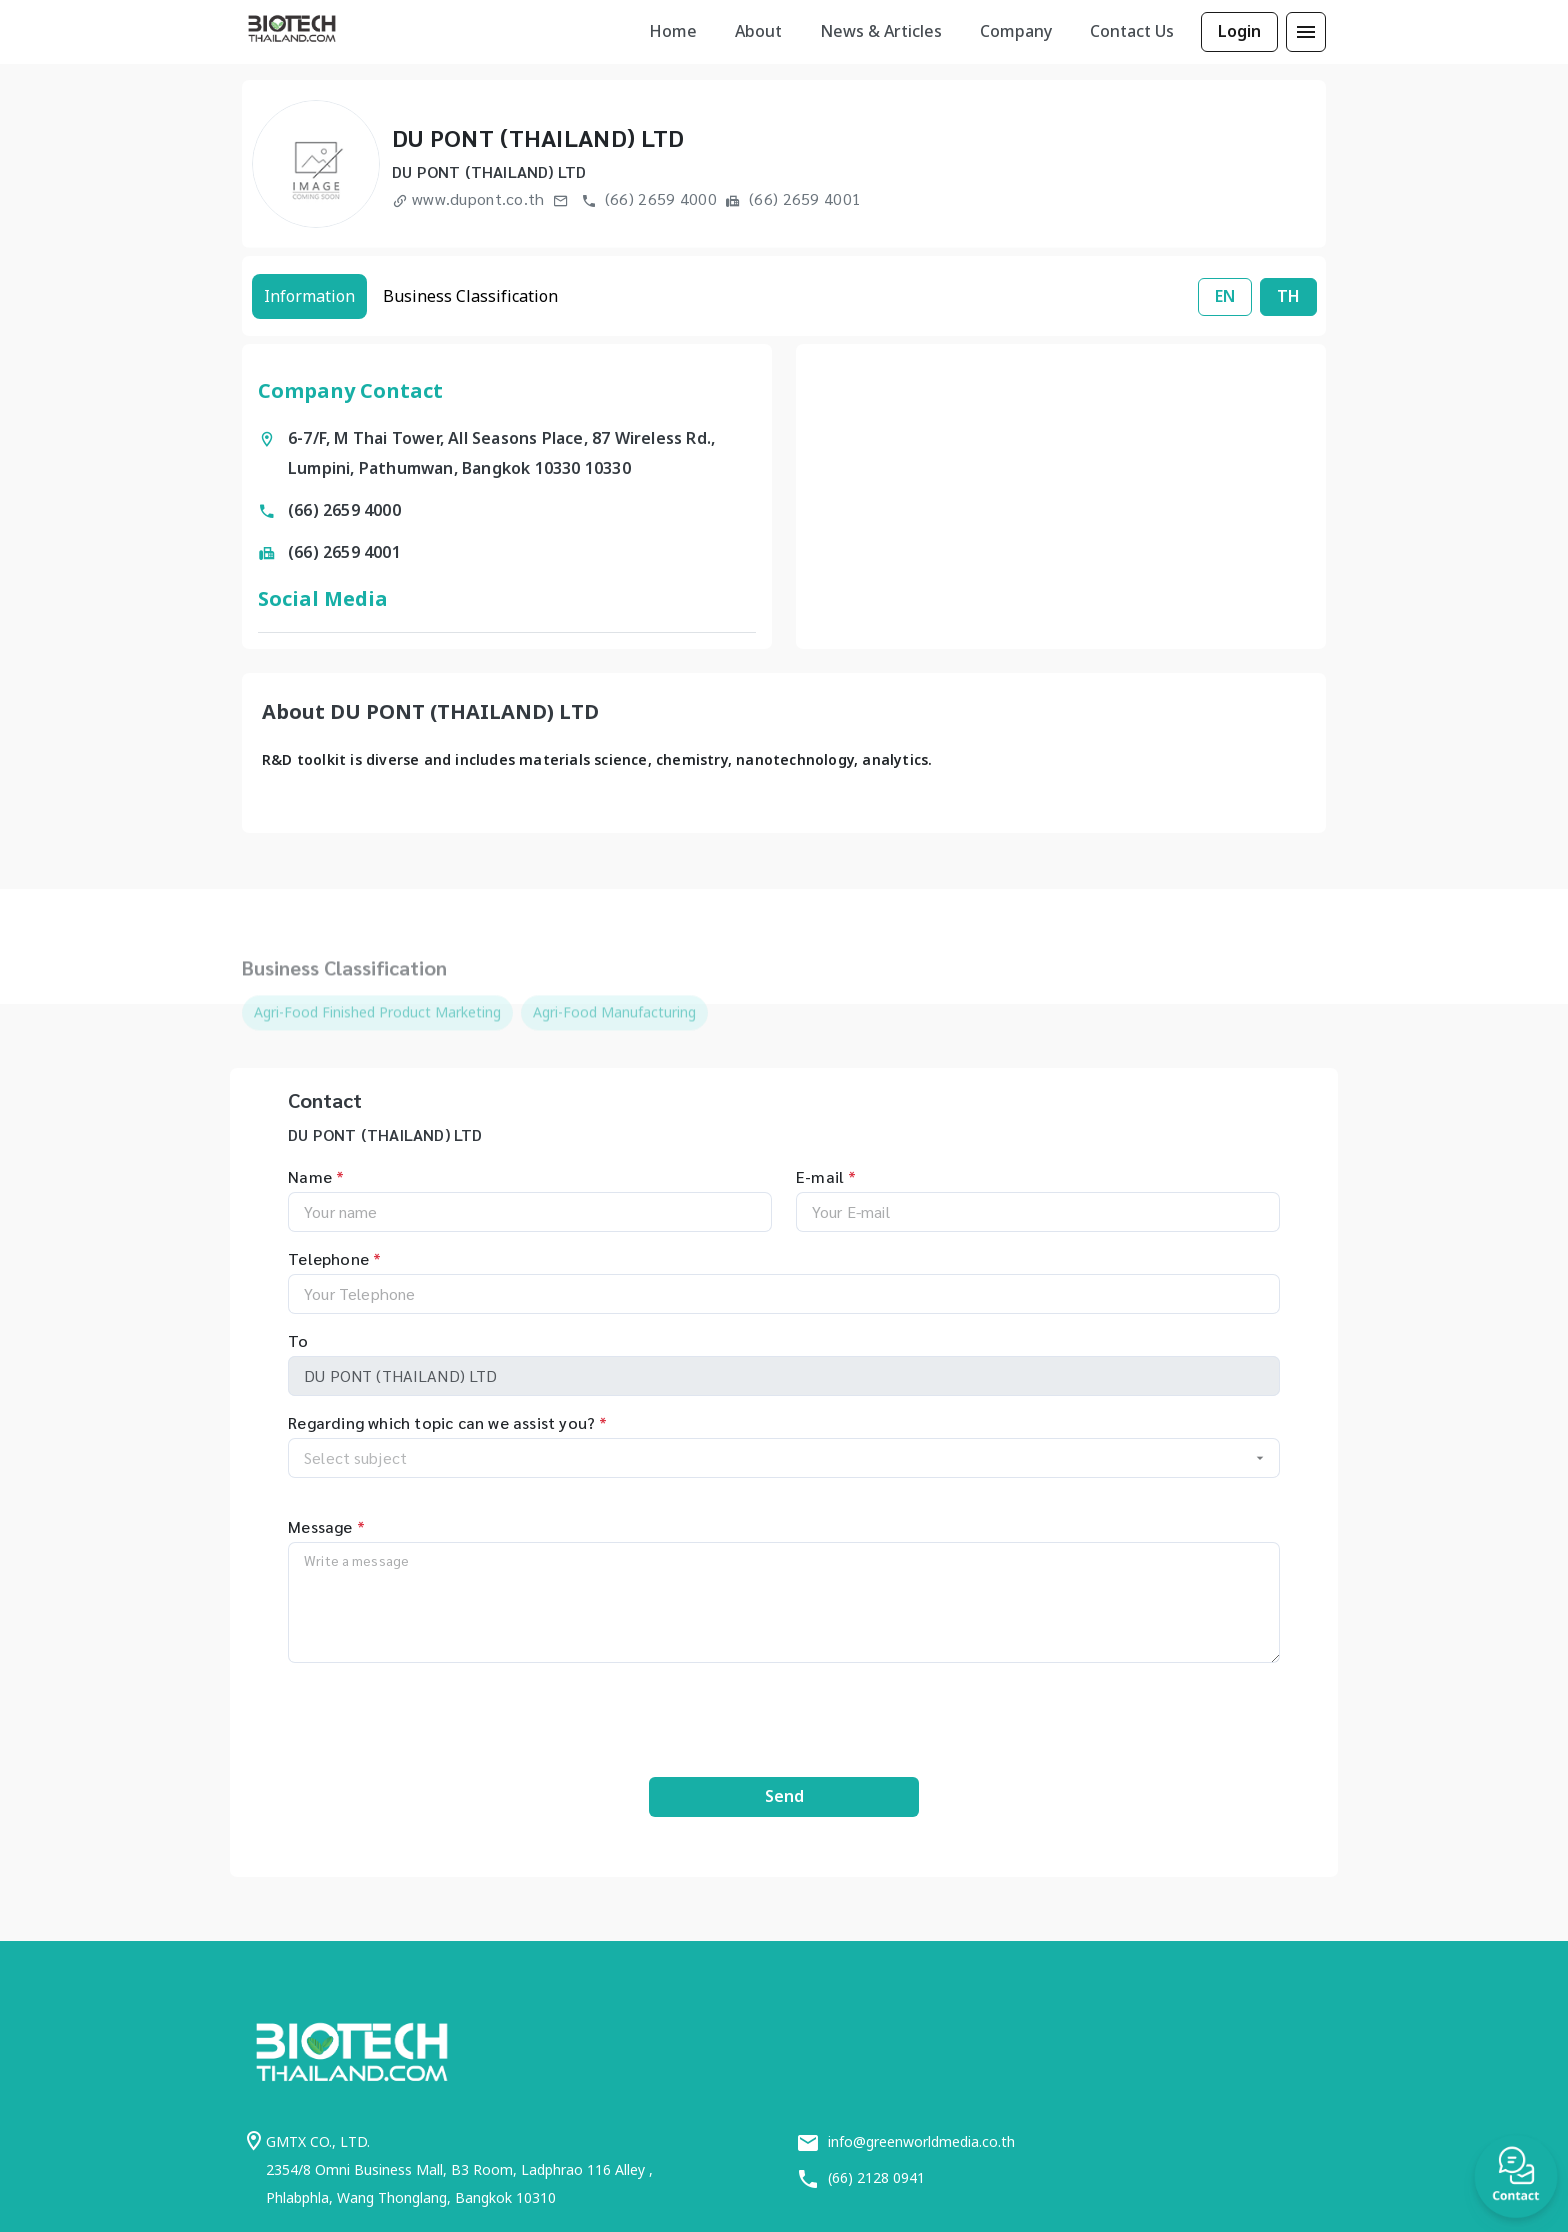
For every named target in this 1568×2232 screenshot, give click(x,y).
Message (326, 1527)
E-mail (826, 1177)
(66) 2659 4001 (793, 198)
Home (673, 32)
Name (316, 1177)
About (758, 32)
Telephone (334, 1259)
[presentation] (784, 1714)
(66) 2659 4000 (649, 198)
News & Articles (881, 32)
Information (309, 296)
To (298, 1340)
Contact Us (1132, 32)
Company (1016, 32)
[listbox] (673, 32)
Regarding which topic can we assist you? (447, 1423)
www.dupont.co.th (468, 198)
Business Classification (470, 296)
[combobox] (784, 1458)
